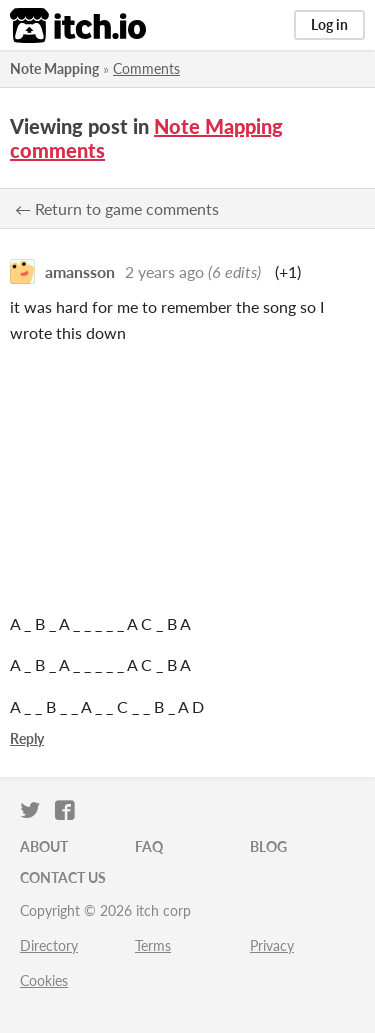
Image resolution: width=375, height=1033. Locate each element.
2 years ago (164, 271)
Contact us (63, 877)
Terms (153, 945)
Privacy (272, 945)
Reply (27, 738)
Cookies (44, 980)
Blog (268, 846)
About (44, 846)
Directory (49, 945)
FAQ (149, 846)
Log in (329, 24)
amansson (80, 271)
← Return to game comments (117, 208)
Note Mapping (54, 68)
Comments (146, 68)
